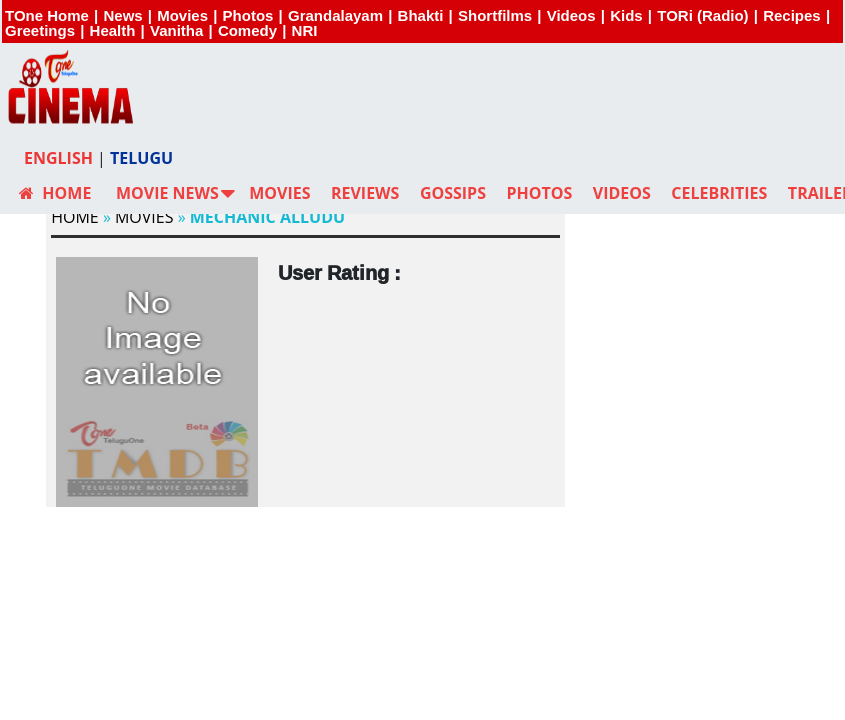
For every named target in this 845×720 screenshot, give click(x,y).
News (122, 15)
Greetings (40, 30)
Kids (626, 15)
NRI (305, 30)
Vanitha (176, 30)
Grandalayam (335, 15)
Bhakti (421, 15)
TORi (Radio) (702, 15)
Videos (571, 15)
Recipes (792, 15)
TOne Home (47, 15)
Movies (182, 15)
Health (113, 30)
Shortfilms (495, 15)
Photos (248, 15)
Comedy (247, 30)
